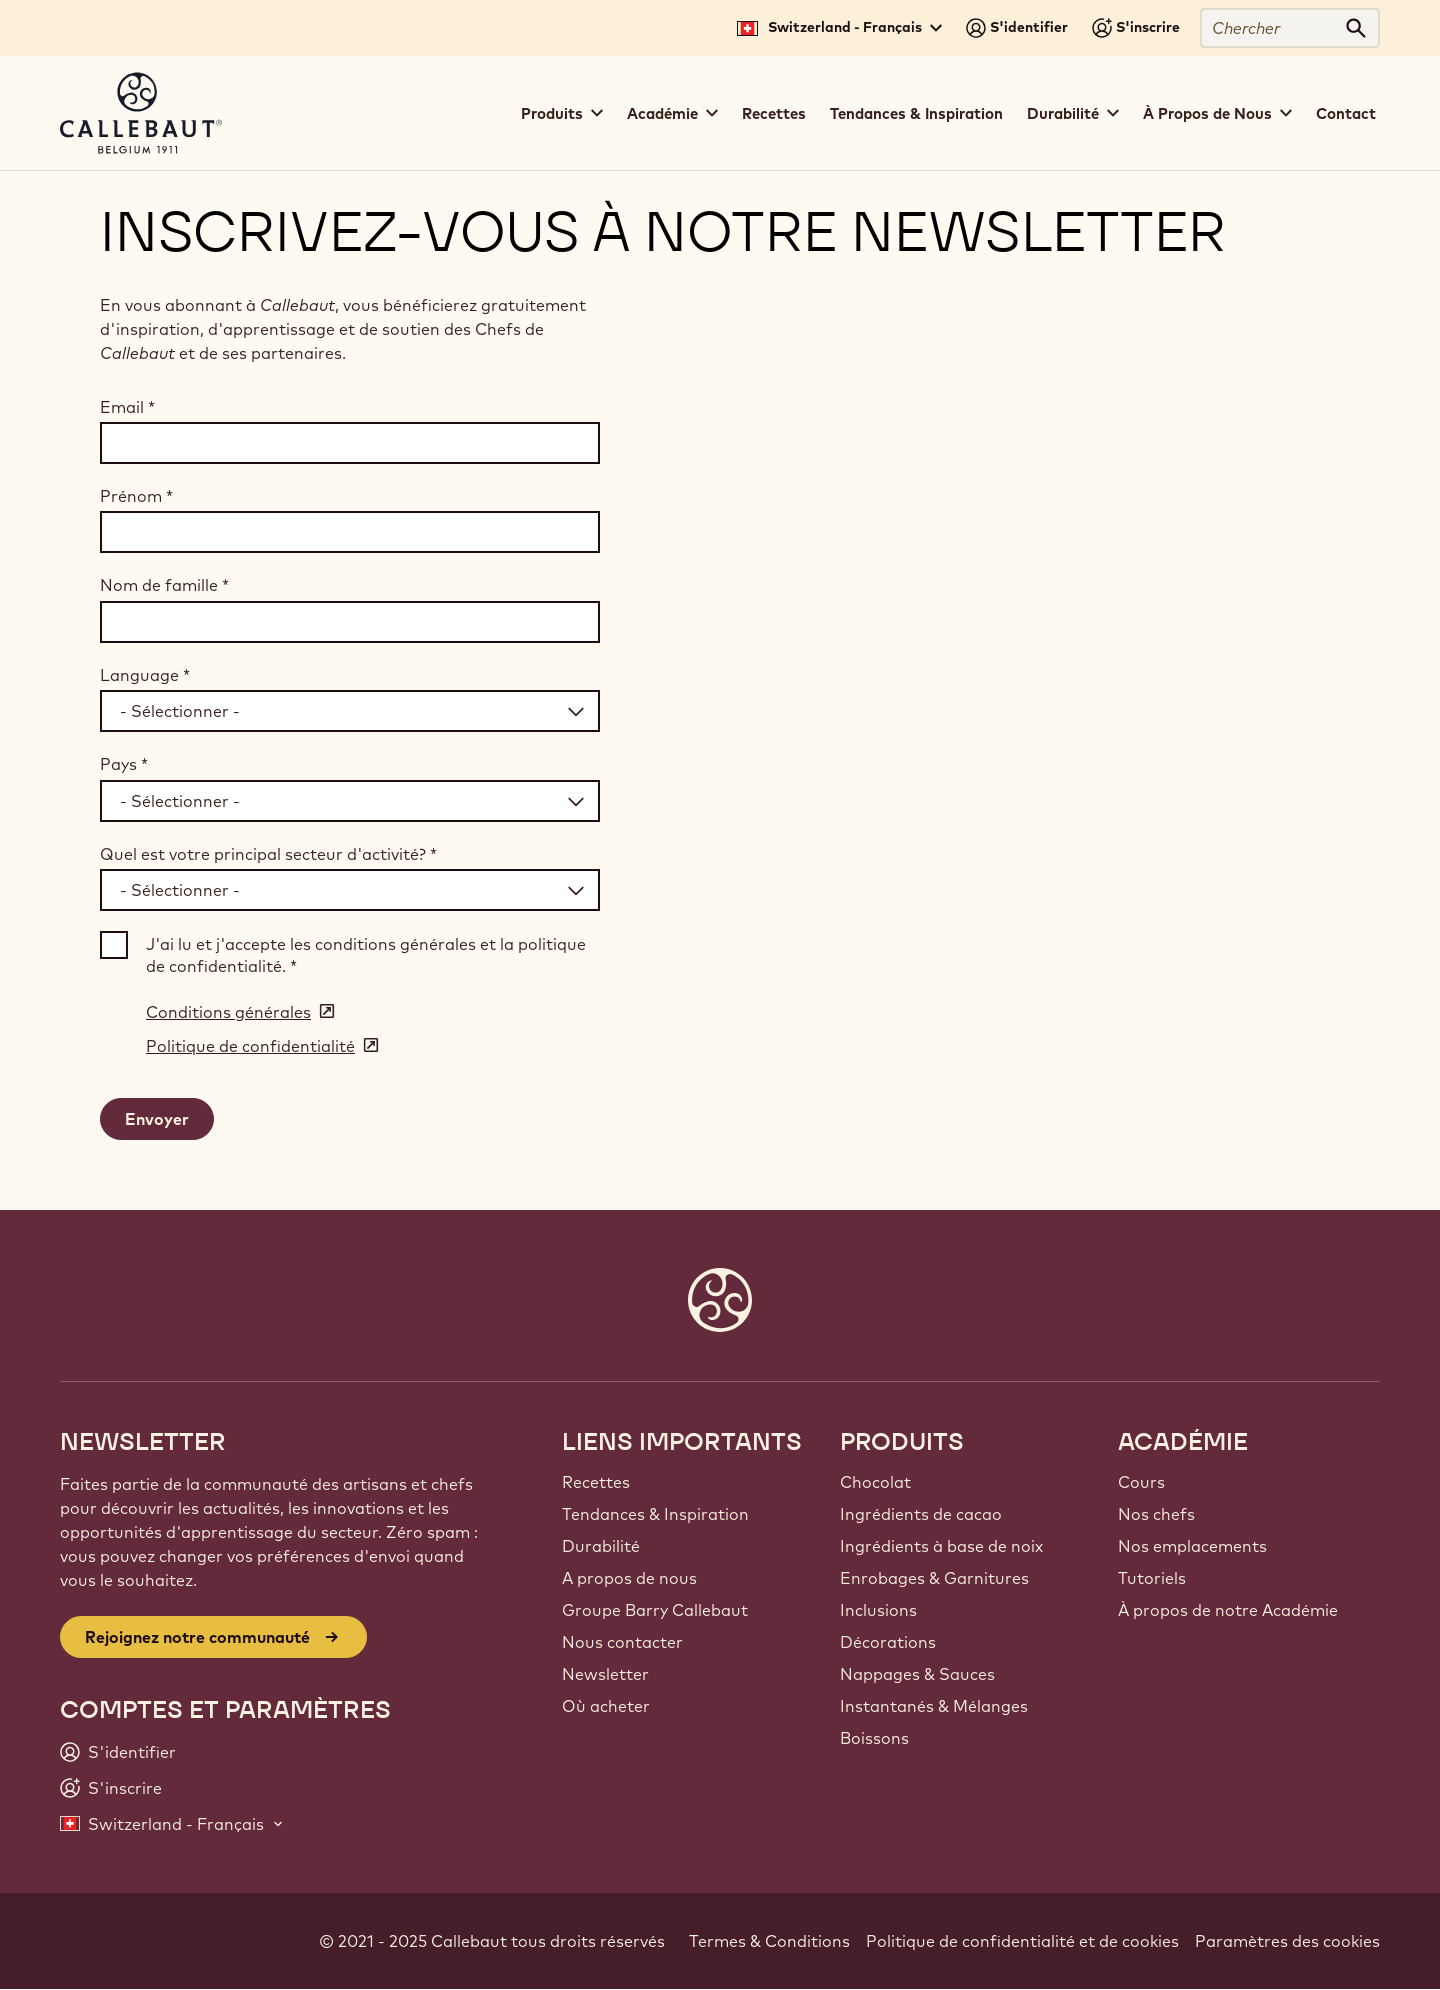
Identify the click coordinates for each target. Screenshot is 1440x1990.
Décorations (888, 1642)
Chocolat (875, 1482)
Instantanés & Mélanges (934, 1706)
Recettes (774, 113)
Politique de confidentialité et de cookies (1022, 1941)
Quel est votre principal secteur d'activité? (268, 854)
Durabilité (601, 1546)
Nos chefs (1156, 1514)
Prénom (136, 496)
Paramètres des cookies (1287, 1941)
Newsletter (605, 1674)
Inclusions (878, 1610)
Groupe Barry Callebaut (655, 1610)
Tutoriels (1152, 1578)
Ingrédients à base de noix (941, 1546)
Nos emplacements (1192, 1546)
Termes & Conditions (769, 1941)
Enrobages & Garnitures (934, 1578)
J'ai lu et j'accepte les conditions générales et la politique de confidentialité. (366, 955)
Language (145, 675)
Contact (1346, 113)
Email (127, 407)
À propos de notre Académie (1228, 1610)
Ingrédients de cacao (921, 1514)
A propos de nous (629, 1578)
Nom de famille (164, 585)
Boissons (874, 1738)
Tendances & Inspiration (916, 113)
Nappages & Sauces (917, 1674)
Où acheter (606, 1706)
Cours (1141, 1482)
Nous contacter (622, 1642)
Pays (124, 764)
